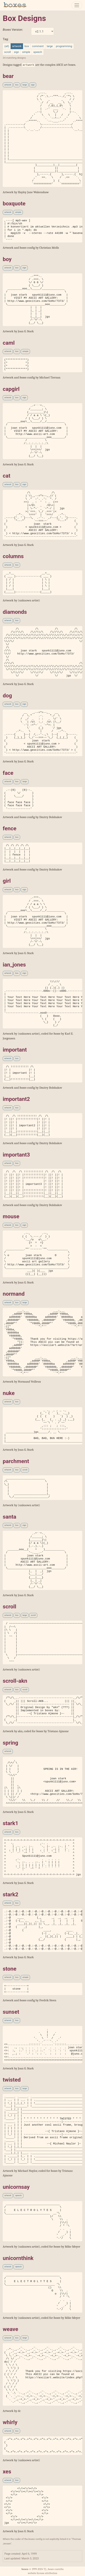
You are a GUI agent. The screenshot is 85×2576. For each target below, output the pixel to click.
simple (26, 52)
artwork (7, 85)
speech (37, 52)
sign (16, 52)
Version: (13, 29)
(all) (6, 46)
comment (38, 46)
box (26, 46)
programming (64, 46)
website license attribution (42, 2573)
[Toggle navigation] (76, 5)
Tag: (6, 39)
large (50, 46)
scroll (7, 52)
